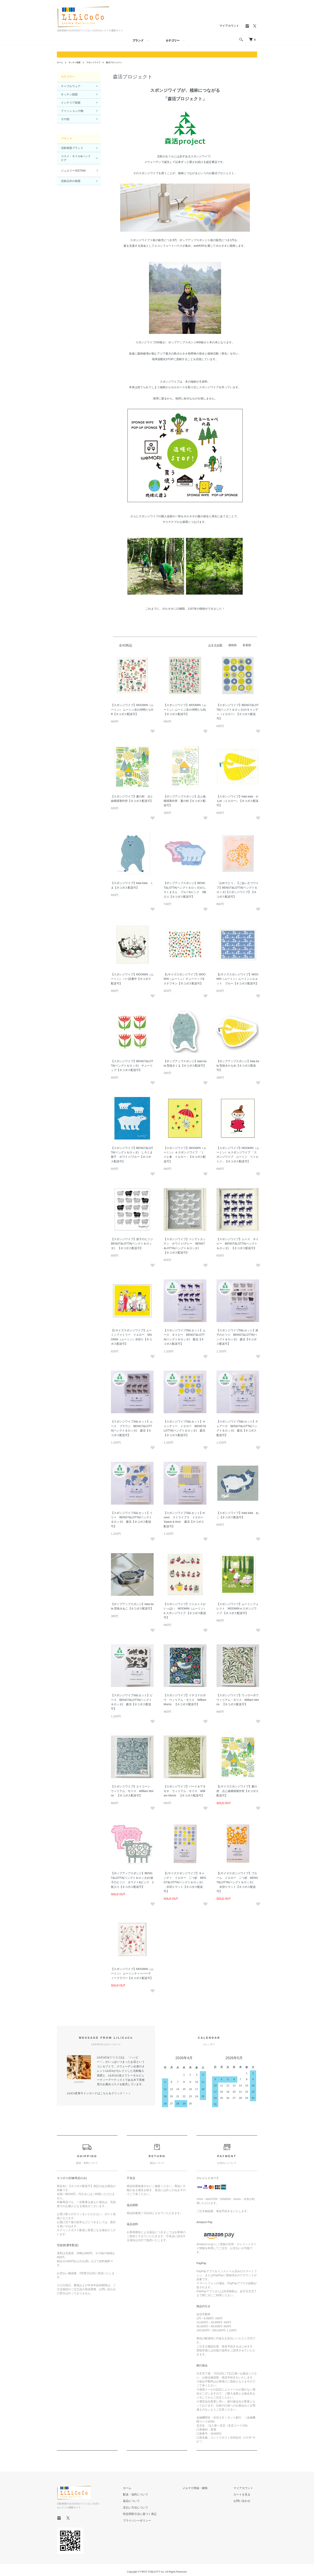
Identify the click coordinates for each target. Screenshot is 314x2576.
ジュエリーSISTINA (73, 168)
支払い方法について (155, 2507)
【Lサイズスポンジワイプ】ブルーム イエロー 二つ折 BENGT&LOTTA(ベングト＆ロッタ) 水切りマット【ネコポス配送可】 (237, 1882)
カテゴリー (173, 40)
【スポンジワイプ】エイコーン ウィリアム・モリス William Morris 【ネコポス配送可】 (132, 1791)
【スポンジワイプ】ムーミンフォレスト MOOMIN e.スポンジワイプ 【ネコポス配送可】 (237, 1608)
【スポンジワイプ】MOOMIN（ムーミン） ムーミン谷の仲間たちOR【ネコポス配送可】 (132, 709)
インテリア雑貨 (71, 102)
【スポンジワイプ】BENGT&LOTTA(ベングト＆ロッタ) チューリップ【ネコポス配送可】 (132, 1066)
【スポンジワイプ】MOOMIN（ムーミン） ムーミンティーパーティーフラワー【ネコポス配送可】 (132, 1973)
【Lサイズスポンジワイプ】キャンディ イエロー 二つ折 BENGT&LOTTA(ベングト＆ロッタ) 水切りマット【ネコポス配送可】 (185, 1882)
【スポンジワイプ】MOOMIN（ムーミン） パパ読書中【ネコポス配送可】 (132, 979)
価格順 (232, 645)
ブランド (138, 40)
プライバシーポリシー (157, 2520)
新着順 (247, 645)
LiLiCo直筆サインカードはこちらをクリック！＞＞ (99, 2093)
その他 (65, 119)
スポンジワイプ (98, 62)
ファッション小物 (72, 110)
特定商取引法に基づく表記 (159, 2513)
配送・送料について (155, 2494)
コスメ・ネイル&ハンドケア (76, 158)
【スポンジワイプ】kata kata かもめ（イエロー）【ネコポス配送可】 (237, 801)
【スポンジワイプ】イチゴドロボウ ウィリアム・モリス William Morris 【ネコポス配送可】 (185, 1700)
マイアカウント (229, 25)
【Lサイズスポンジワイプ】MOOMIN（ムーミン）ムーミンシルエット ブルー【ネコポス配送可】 (237, 979)
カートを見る (246, 2494)
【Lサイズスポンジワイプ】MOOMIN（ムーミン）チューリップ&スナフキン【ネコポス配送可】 (184, 979)
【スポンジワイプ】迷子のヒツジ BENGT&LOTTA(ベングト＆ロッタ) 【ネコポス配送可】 (133, 1243)
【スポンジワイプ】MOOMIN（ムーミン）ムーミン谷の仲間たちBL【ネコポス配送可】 (185, 709)
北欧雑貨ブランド (72, 148)
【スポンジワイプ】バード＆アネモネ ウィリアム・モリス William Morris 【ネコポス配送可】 (185, 1791)
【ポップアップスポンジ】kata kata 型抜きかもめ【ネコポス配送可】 (237, 1066)
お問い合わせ (246, 2500)
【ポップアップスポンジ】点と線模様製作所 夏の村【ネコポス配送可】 (185, 801)
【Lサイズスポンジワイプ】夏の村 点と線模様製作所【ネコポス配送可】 (237, 1791)
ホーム (60, 62)
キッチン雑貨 (77, 62)
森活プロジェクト (122, 62)
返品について (151, 2500)
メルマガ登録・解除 (206, 2487)
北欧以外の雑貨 (71, 177)
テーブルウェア (71, 86)
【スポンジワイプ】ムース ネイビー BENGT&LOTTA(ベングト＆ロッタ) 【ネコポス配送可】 (237, 1243)
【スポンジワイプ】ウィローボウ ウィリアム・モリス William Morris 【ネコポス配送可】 (238, 1700)
